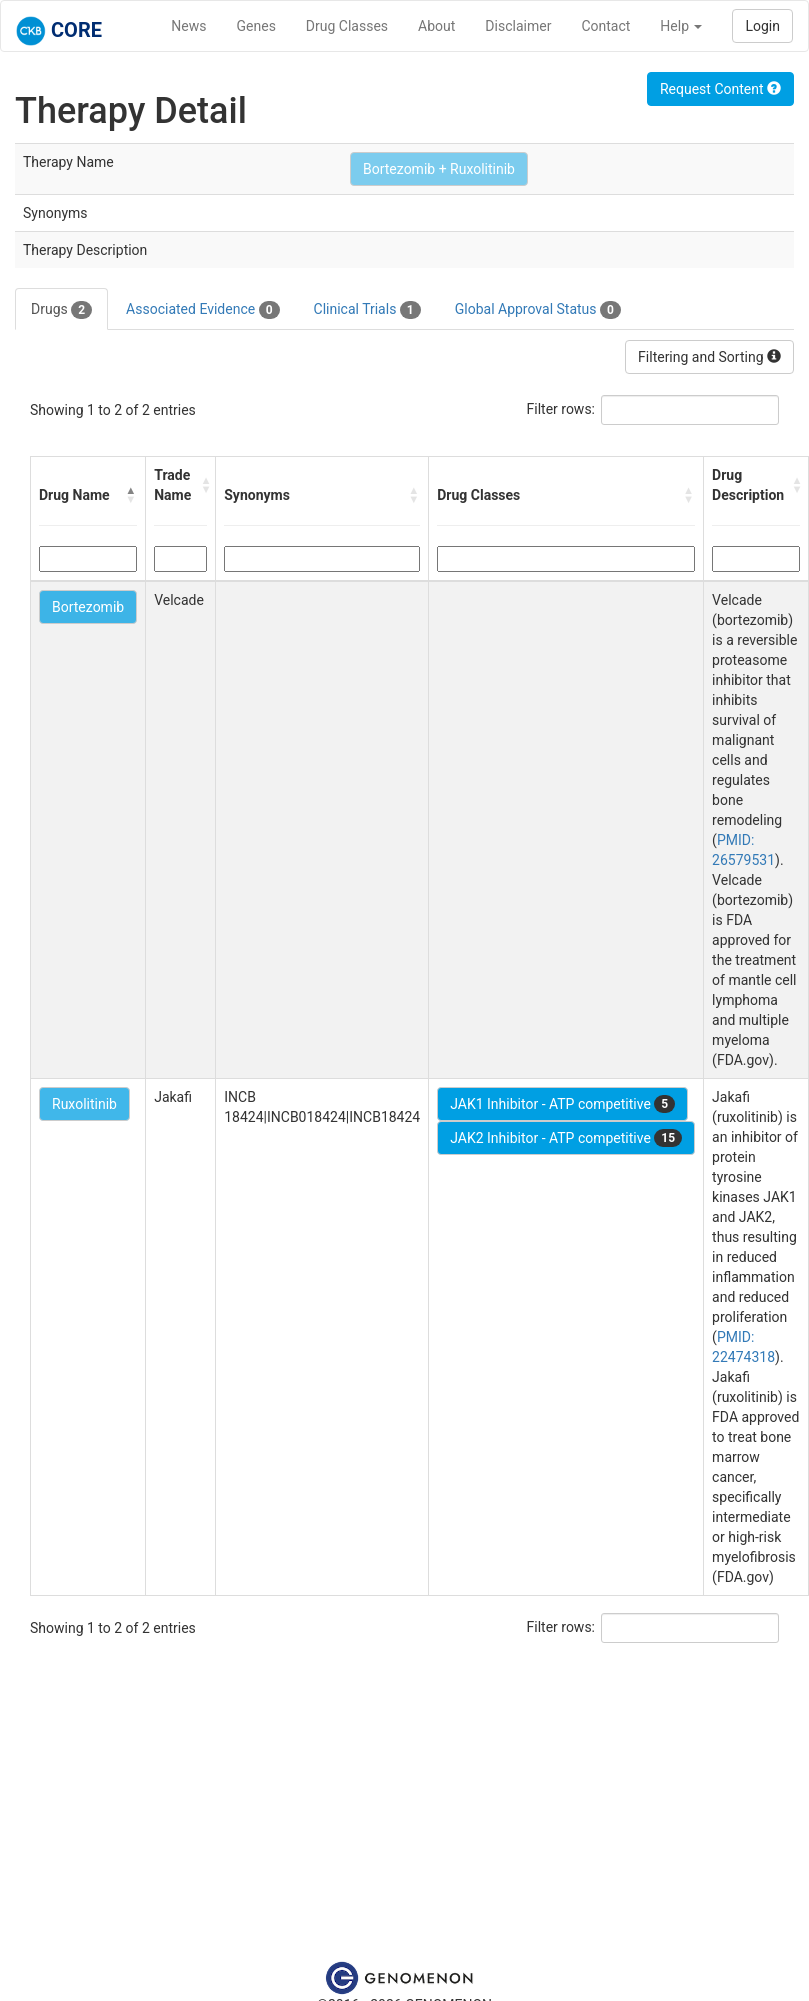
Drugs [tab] (61, 310)
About (436, 26)
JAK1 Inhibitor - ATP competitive (562, 1104)
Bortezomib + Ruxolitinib (439, 169)
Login (762, 26)
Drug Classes (347, 26)
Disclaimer (518, 26)
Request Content (720, 89)
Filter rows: (561, 409)
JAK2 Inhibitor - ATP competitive (566, 1138)
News (188, 26)
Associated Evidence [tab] (202, 310)
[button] (131, 495)
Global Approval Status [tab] (538, 310)
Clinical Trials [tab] (367, 310)
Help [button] (681, 26)
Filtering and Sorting (709, 357)
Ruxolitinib (84, 1104)
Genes (256, 26)
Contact (605, 26)
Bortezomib (88, 607)
